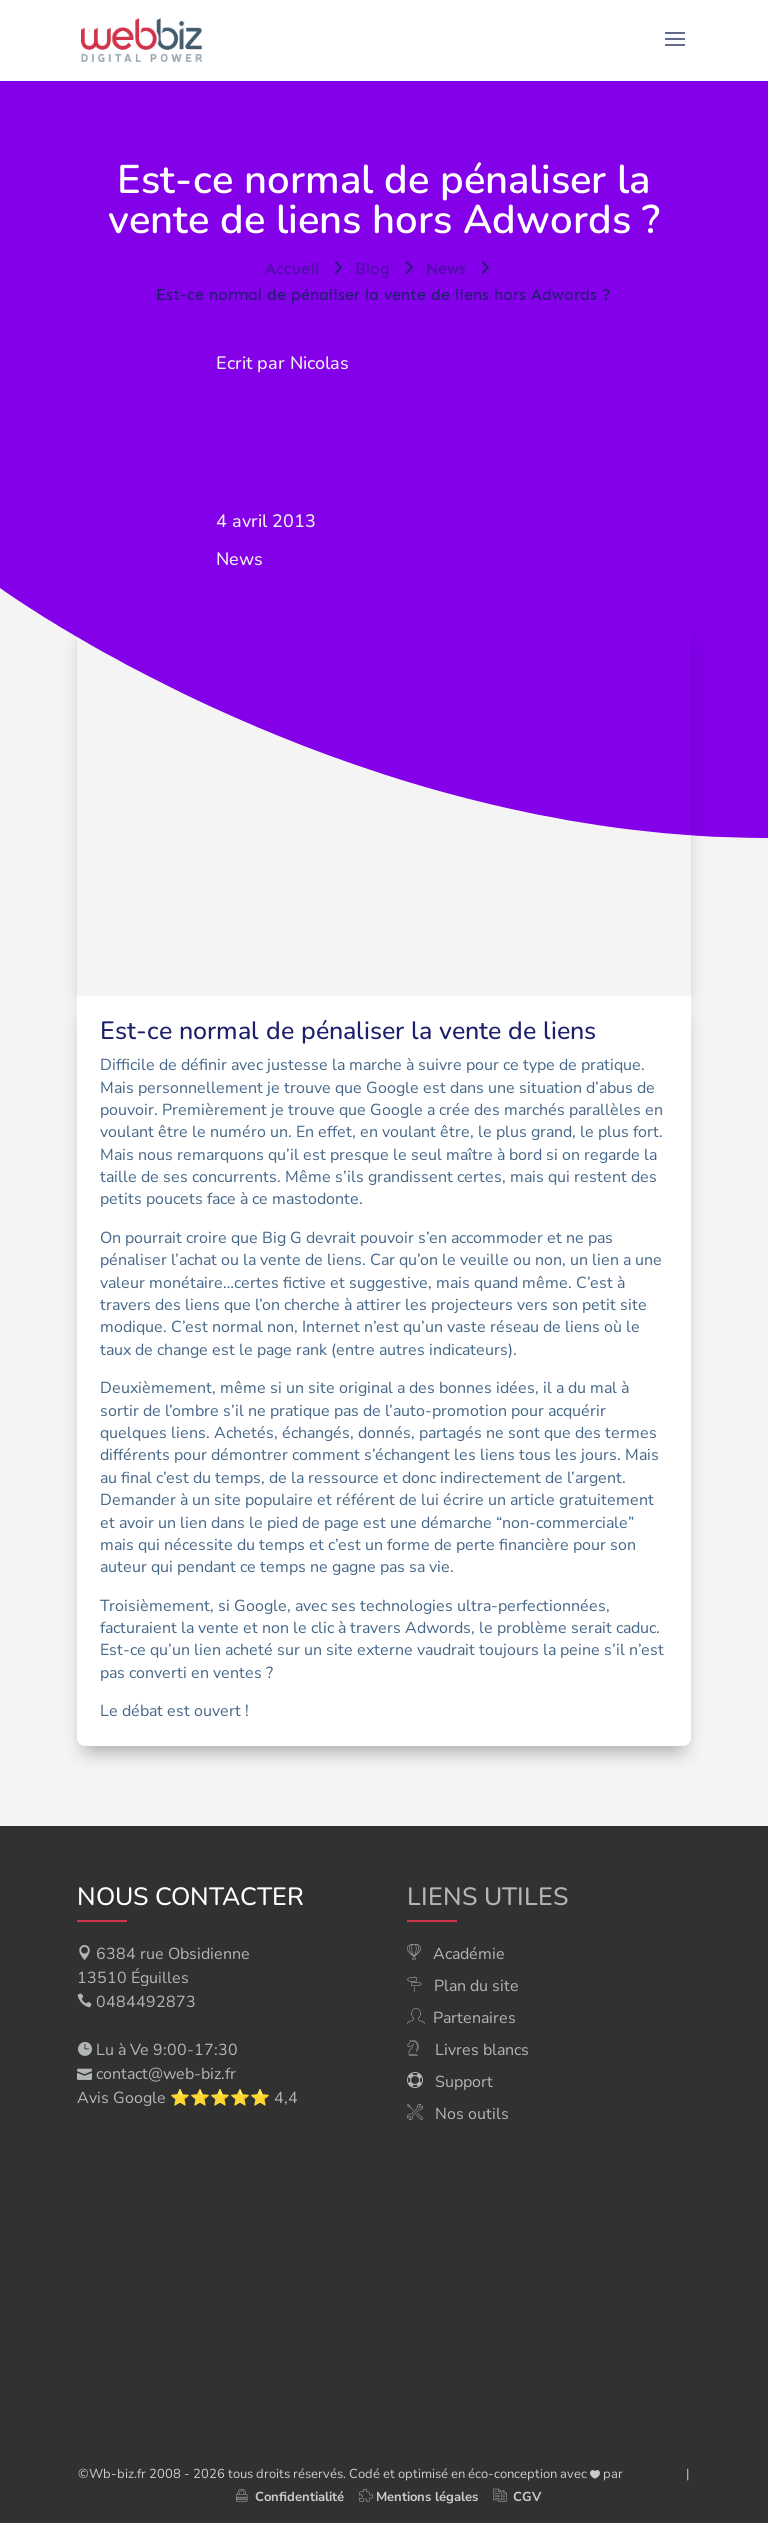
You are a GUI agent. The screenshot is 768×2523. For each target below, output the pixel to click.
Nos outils (472, 2114)
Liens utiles (487, 1897)
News (239, 559)
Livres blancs (482, 2050)
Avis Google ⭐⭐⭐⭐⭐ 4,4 (187, 2098)
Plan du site (476, 1986)
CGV (527, 2497)
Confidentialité (290, 2497)
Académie (469, 1954)
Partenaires (474, 2018)
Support (464, 2082)
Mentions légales (427, 2497)
